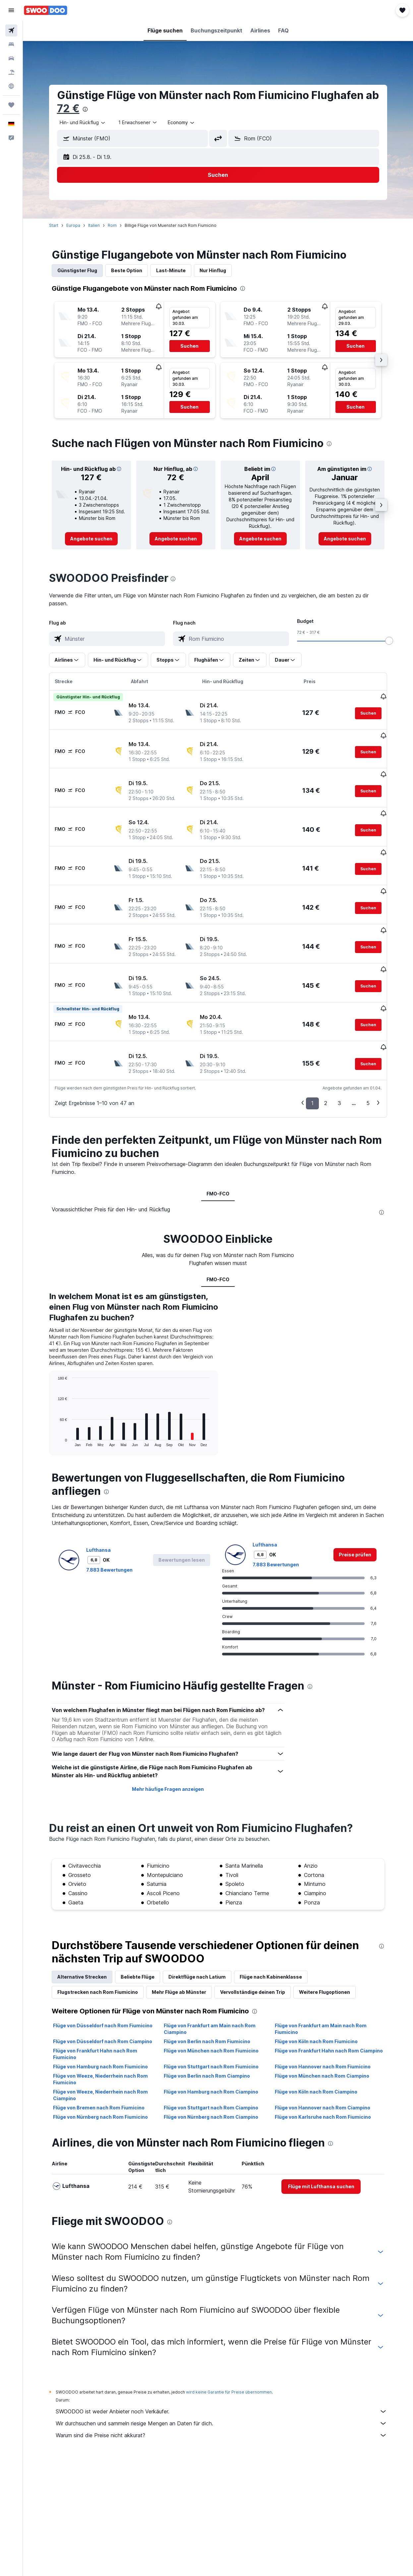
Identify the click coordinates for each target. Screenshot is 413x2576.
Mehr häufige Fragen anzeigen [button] (168, 1903)
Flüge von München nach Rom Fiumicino (211, 2165)
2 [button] (325, 1058)
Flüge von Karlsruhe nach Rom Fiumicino (323, 2231)
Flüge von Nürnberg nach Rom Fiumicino (100, 2231)
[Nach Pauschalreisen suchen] (11, 72)
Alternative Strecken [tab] (82, 2091)
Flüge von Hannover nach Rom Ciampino (322, 2222)
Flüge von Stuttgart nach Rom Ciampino (211, 2222)
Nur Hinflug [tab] (213, 270)
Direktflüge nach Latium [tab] (197, 2091)
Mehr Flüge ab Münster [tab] (179, 2106)
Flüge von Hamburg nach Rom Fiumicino (100, 2181)
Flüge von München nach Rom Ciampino (322, 2190)
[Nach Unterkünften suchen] (11, 44)
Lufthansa (98, 1664)
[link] (91, 538)
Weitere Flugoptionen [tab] (324, 2106)
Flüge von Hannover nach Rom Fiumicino (323, 2181)
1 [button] (312, 1058)
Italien (94, 225)
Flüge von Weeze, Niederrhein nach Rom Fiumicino (100, 2193)
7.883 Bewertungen (109, 1684)
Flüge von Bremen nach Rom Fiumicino (99, 2222)
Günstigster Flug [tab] (77, 270)
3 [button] (339, 1058)
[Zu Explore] (11, 86)
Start (53, 225)
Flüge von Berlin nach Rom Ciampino (207, 2190)
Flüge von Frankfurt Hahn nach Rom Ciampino (329, 2165)
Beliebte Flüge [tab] (137, 2091)
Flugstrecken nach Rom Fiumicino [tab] (97, 2106)
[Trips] (11, 105)
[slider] (389, 641)
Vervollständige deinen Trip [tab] (252, 2106)
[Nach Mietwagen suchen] (11, 58)
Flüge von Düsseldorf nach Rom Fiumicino (102, 2140)
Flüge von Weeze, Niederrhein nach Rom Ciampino (100, 2209)
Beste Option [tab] (126, 270)
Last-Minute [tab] (171, 270)
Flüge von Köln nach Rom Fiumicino (316, 2155)
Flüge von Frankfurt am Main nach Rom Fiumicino (321, 2143)
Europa (73, 225)
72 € (68, 108)
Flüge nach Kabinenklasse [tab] (271, 2091)
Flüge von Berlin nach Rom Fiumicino (207, 2155)
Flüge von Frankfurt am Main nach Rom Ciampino (210, 2143)
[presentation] (85, 109)
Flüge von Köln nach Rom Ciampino (316, 2206)
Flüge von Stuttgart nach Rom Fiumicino (211, 2181)
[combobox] (181, 122)
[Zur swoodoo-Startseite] (45, 10)
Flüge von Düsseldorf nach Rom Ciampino (102, 2155)
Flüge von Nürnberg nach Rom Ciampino (211, 2231)
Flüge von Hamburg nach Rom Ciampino (211, 2206)
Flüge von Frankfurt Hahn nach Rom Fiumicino (95, 2168)
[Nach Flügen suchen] (11, 30)
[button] (11, 10)
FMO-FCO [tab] (217, 1149)
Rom (112, 225)
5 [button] (368, 1058)
